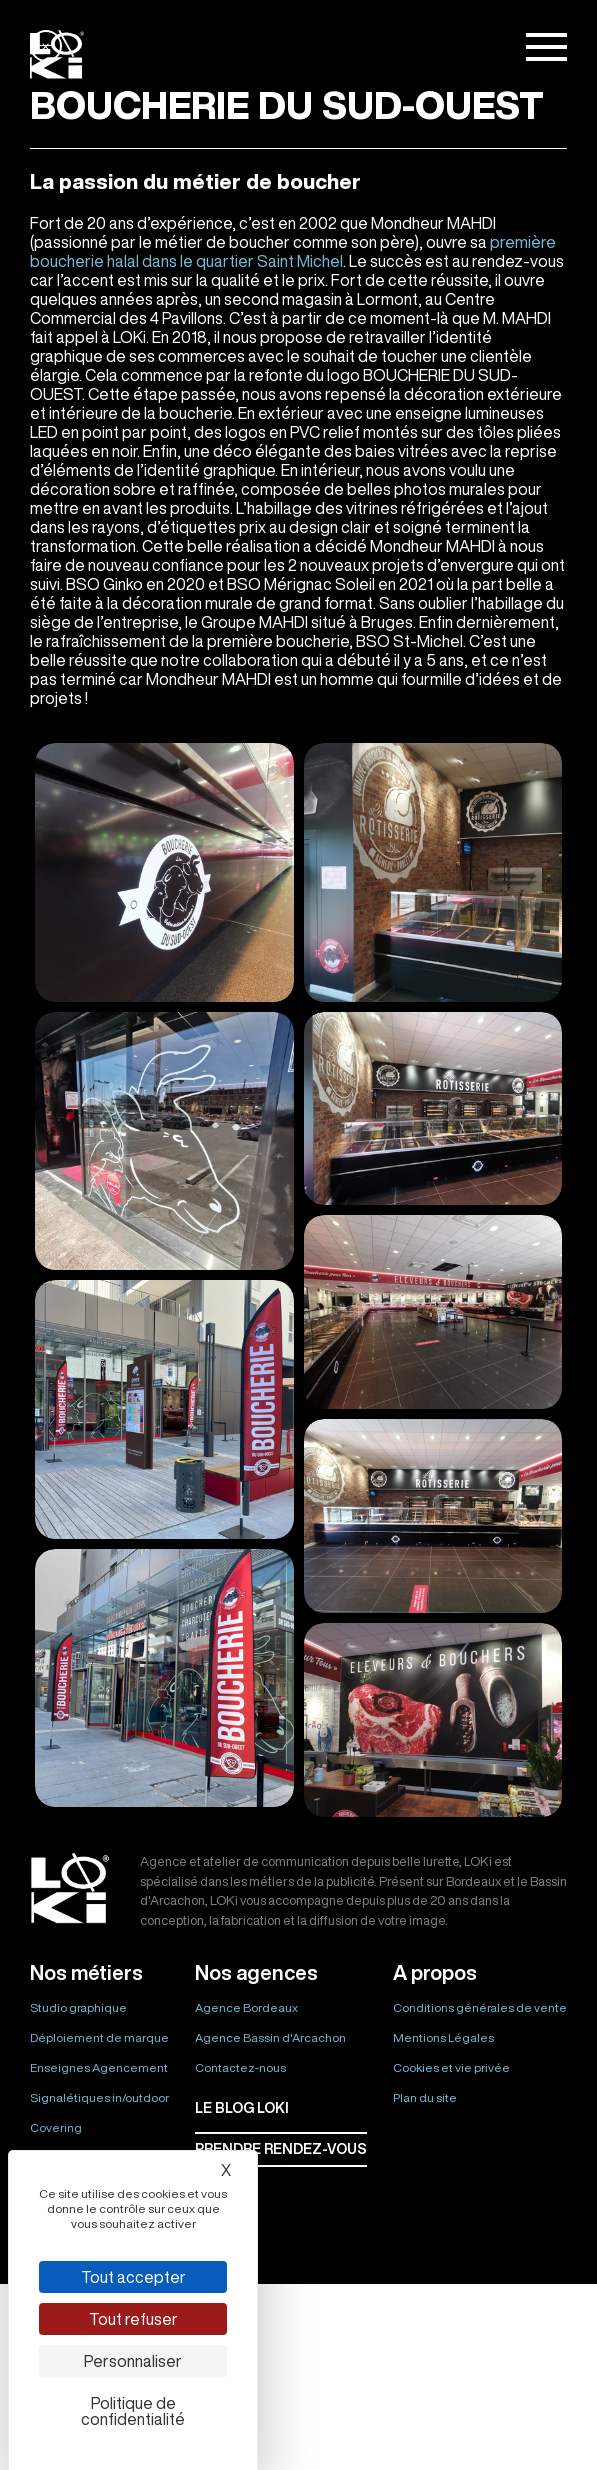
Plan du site (425, 2097)
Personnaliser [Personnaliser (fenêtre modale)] (133, 2361)
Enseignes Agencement (99, 2067)
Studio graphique (78, 2007)
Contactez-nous (240, 2067)
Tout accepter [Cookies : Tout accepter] (133, 2277)
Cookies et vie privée (451, 2067)
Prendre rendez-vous (281, 2149)
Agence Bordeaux (246, 2007)
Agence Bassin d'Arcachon (270, 2037)
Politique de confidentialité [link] (133, 2411)
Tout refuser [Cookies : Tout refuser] (133, 2319)
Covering (56, 2127)
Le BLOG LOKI (242, 2108)
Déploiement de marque (99, 2037)
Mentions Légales (443, 2037)
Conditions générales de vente (480, 2007)
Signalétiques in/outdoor (99, 2097)
